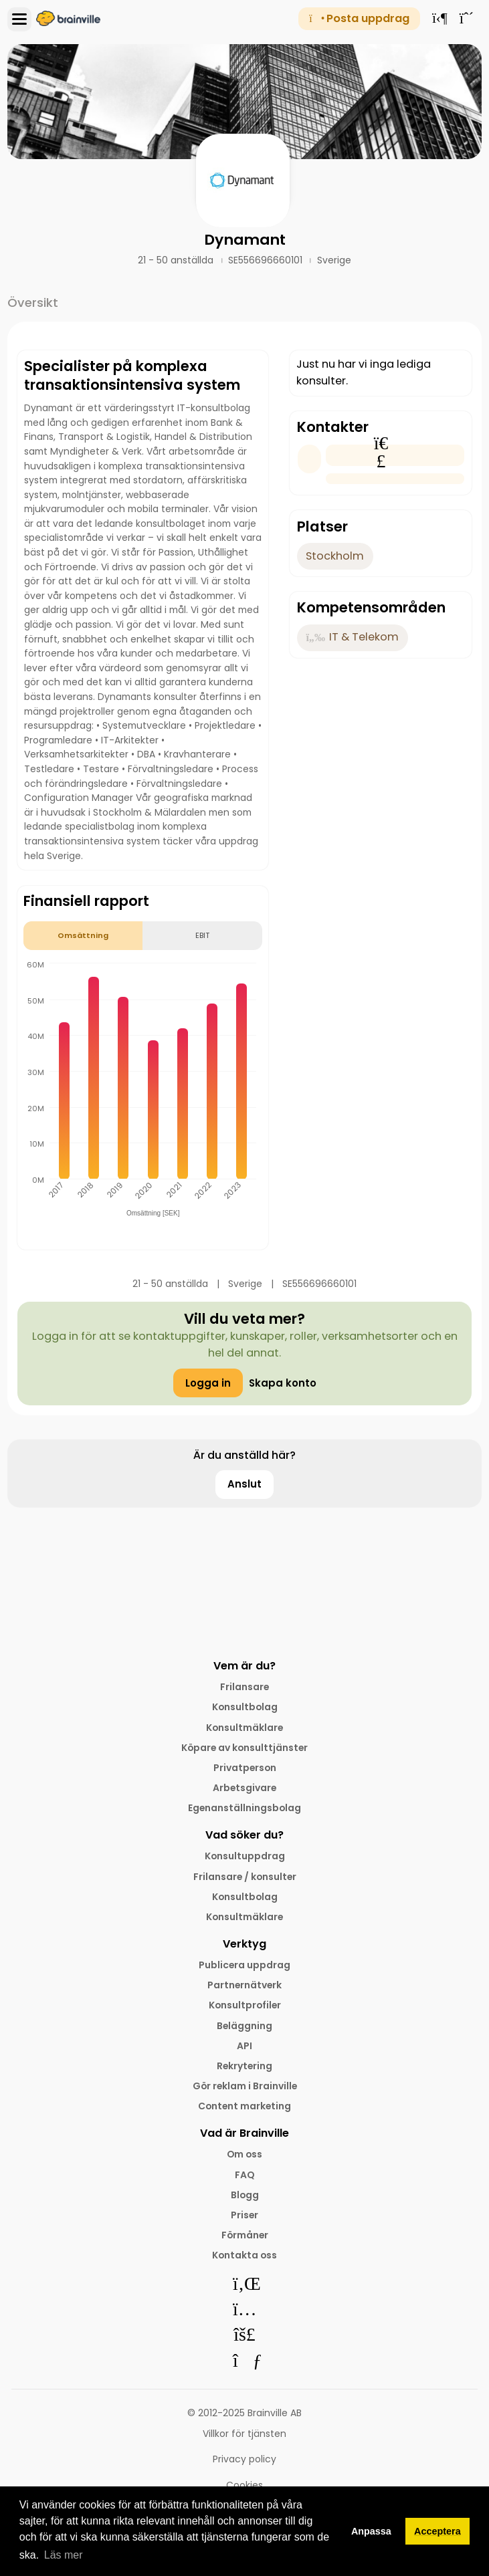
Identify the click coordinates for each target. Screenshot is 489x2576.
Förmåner (244, 2235)
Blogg (245, 2195)
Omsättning (83, 935)
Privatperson (244, 1767)
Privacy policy (244, 2459)
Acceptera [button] (437, 2531)
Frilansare (244, 1686)
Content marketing (244, 2106)
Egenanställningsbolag (244, 1807)
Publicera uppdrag (244, 1965)
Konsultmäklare (244, 1727)
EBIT (202, 935)
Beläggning (244, 2025)
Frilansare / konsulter (244, 1876)
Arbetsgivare (244, 1787)
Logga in (208, 1383)
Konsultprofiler (245, 2005)
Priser (244, 2215)
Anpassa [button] (371, 2531)
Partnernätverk (244, 1985)
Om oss (244, 2154)
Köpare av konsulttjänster (244, 1747)
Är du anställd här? (244, 1455)
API (244, 2046)
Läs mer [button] (63, 2555)
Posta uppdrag (359, 18)
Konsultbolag (245, 1707)
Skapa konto (282, 1383)
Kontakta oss (244, 2255)
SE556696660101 (266, 260)
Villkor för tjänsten (244, 2433)
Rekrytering (244, 2066)
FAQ (245, 2175)
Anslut (244, 1484)
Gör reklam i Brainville (245, 2086)
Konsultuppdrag (245, 1856)
